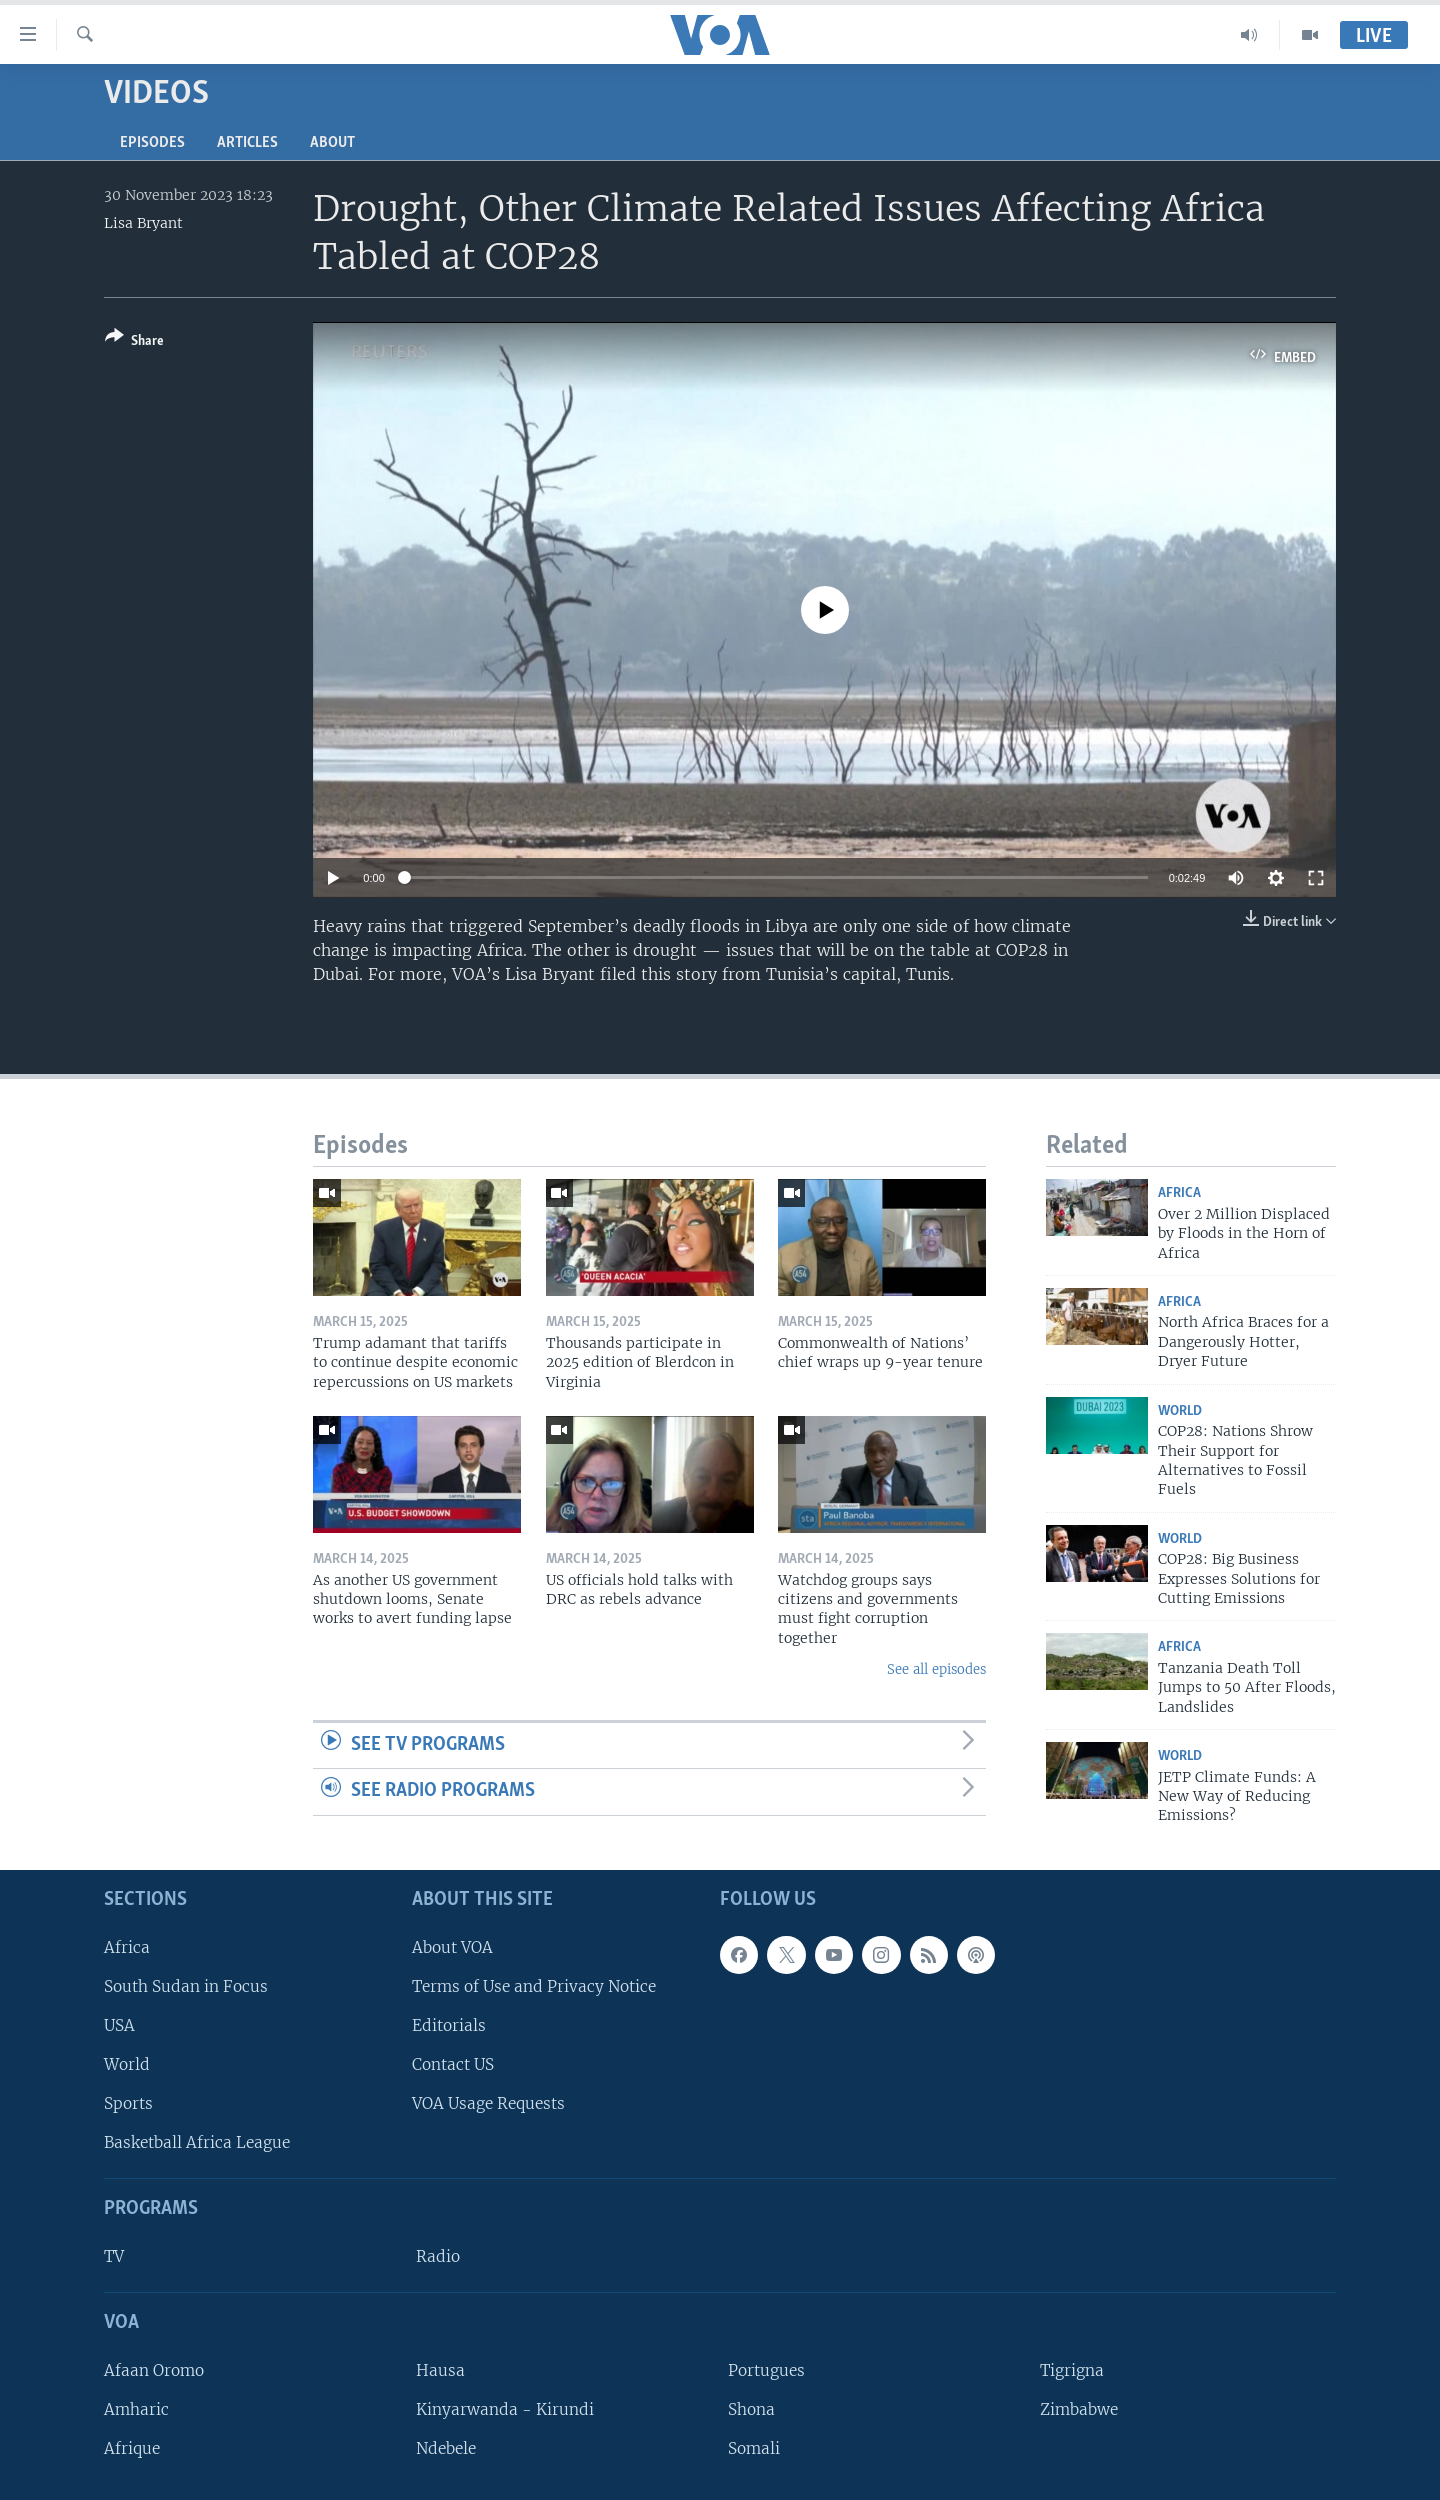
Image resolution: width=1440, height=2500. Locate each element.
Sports (128, 2103)
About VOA (452, 1947)
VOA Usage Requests (488, 2103)
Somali (754, 2448)
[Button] (134, 342)
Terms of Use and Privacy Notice (534, 1986)
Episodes (152, 143)
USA (119, 2025)
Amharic (136, 2409)
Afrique (132, 2448)
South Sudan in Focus (186, 1986)
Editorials (449, 2025)
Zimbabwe (1079, 2409)
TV (114, 2256)
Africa (1179, 1193)
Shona (751, 2409)
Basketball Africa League (197, 2142)
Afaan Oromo (154, 2370)
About (332, 143)
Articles (247, 143)
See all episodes (936, 1669)
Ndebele (446, 2448)
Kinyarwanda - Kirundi (505, 2409)
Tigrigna (1072, 2370)
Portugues (766, 2370)
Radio (438, 2256)
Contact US (453, 2064)
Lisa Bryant (143, 223)
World (1180, 1411)
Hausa (440, 2370)
